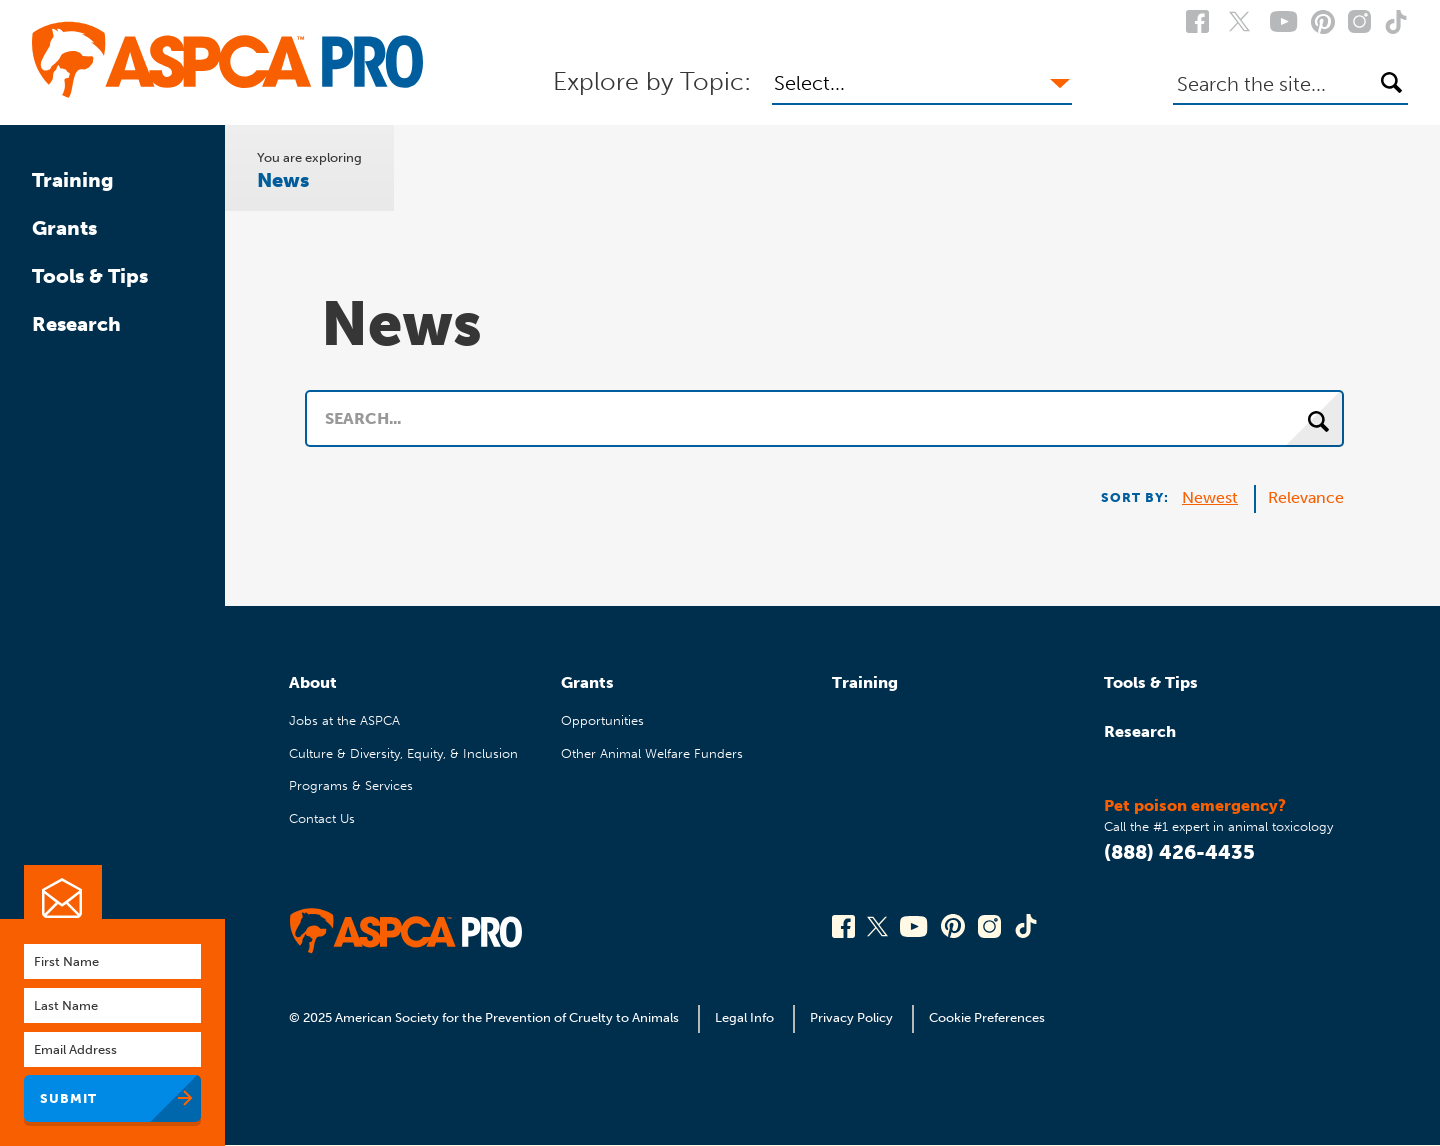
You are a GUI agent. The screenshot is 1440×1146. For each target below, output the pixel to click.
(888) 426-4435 (1179, 852)
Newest (1210, 497)
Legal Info (744, 1017)
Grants (64, 228)
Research (76, 324)
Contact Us (322, 818)
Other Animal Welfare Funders (652, 753)
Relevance (1306, 497)
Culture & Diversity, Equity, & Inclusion (403, 753)
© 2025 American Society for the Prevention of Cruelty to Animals (485, 1017)
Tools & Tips (90, 276)
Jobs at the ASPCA (344, 720)
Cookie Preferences (987, 1017)
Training (73, 180)
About (313, 682)
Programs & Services (351, 785)
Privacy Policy (851, 1017)
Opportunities (602, 720)
